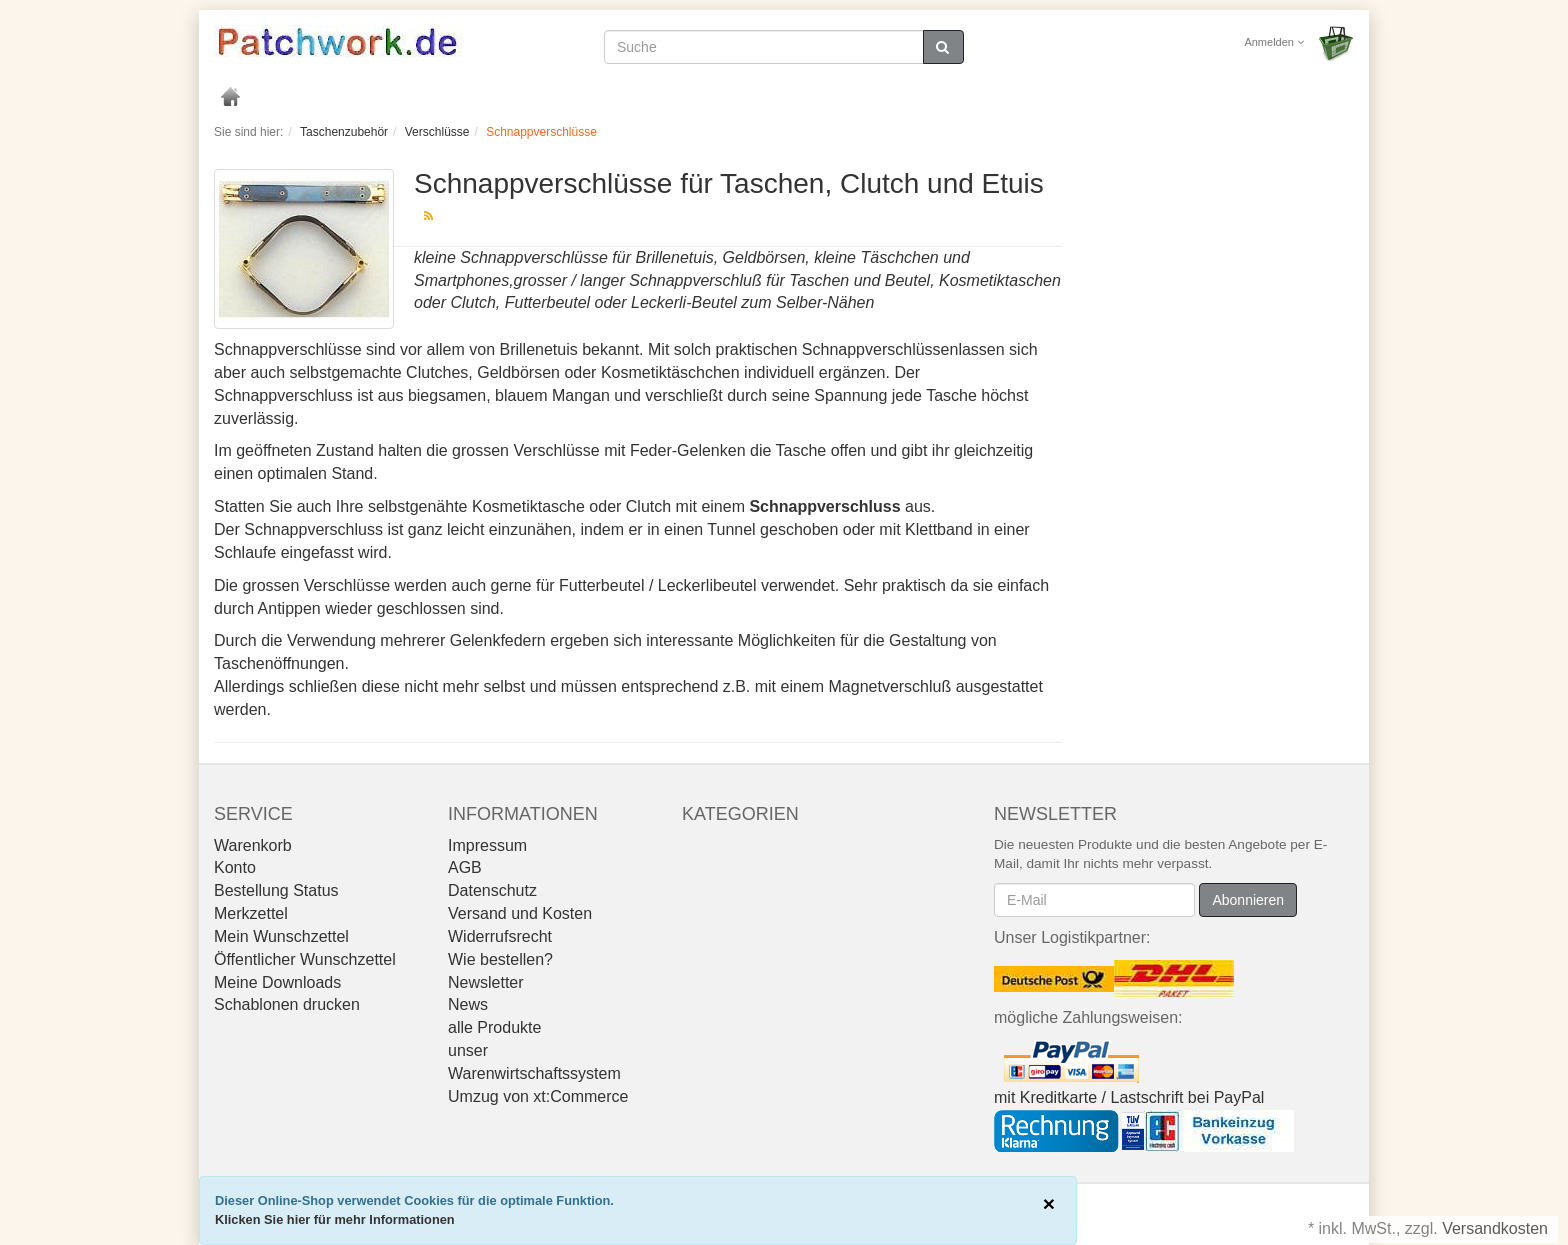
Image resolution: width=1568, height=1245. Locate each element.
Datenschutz (492, 890)
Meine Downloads (277, 982)
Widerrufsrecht (500, 936)
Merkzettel (251, 913)
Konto (235, 867)
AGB (465, 867)
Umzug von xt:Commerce (538, 1096)
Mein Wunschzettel (281, 936)
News (468, 1004)
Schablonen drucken (287, 1004)
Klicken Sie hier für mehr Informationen (335, 1219)
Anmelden (1274, 42)
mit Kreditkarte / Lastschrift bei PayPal (1129, 1097)
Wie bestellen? (500, 959)
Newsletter (486, 982)
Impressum (487, 845)
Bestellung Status (276, 890)
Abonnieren (1248, 900)
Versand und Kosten (520, 913)
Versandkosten (1495, 1228)
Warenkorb (253, 845)
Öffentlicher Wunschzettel (305, 959)
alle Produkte (494, 1027)
